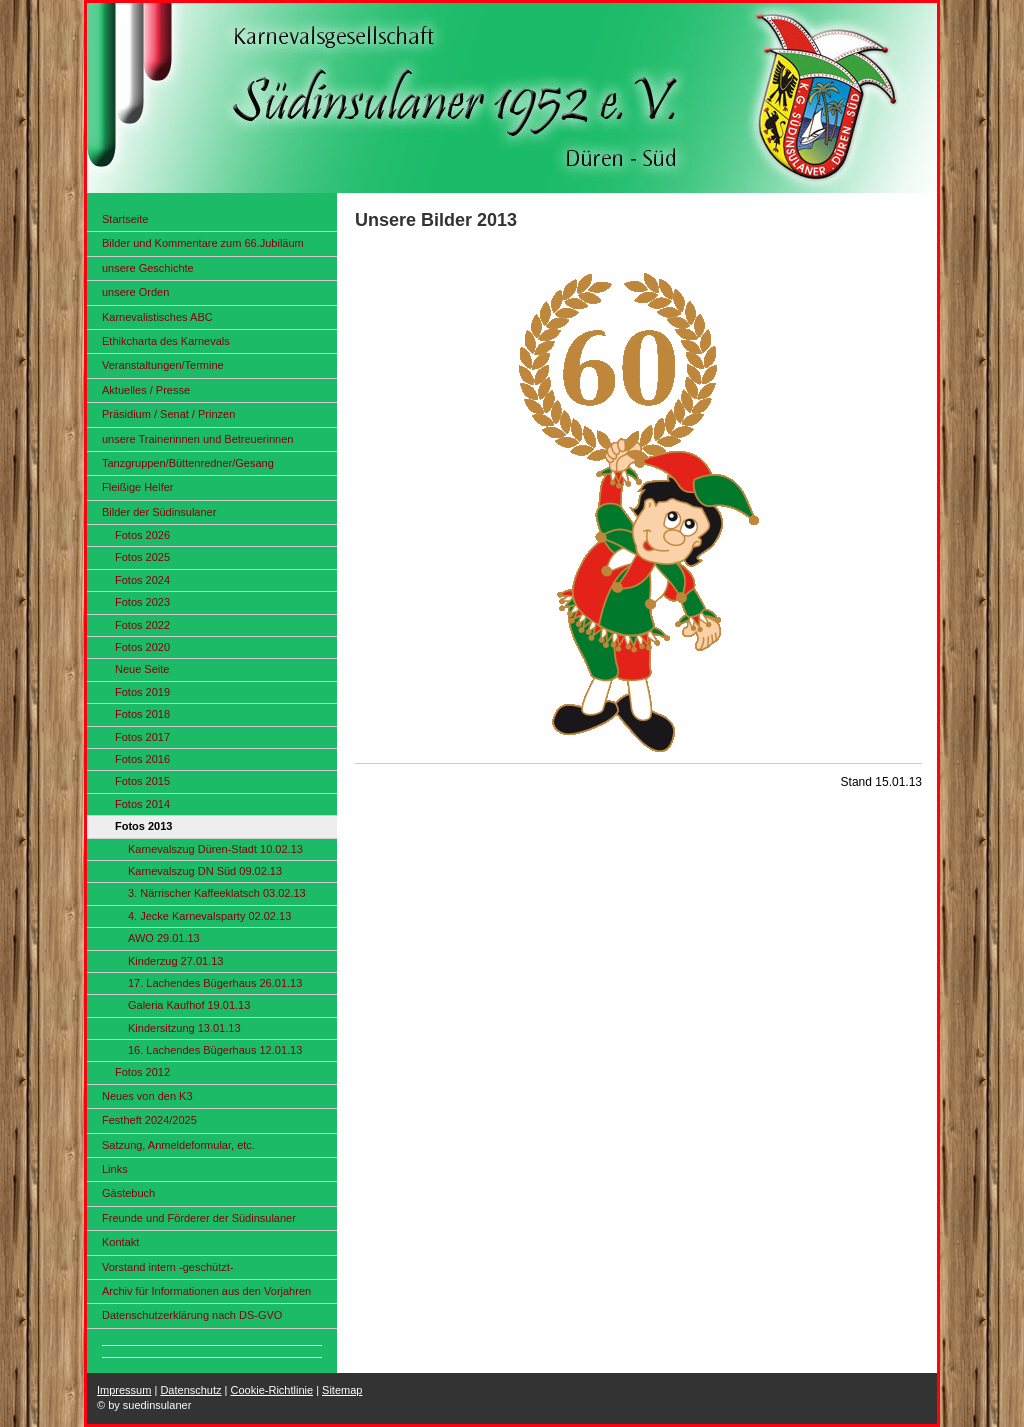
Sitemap (342, 1390)
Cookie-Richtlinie (272, 1390)
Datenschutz (190, 1390)
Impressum (124, 1390)
